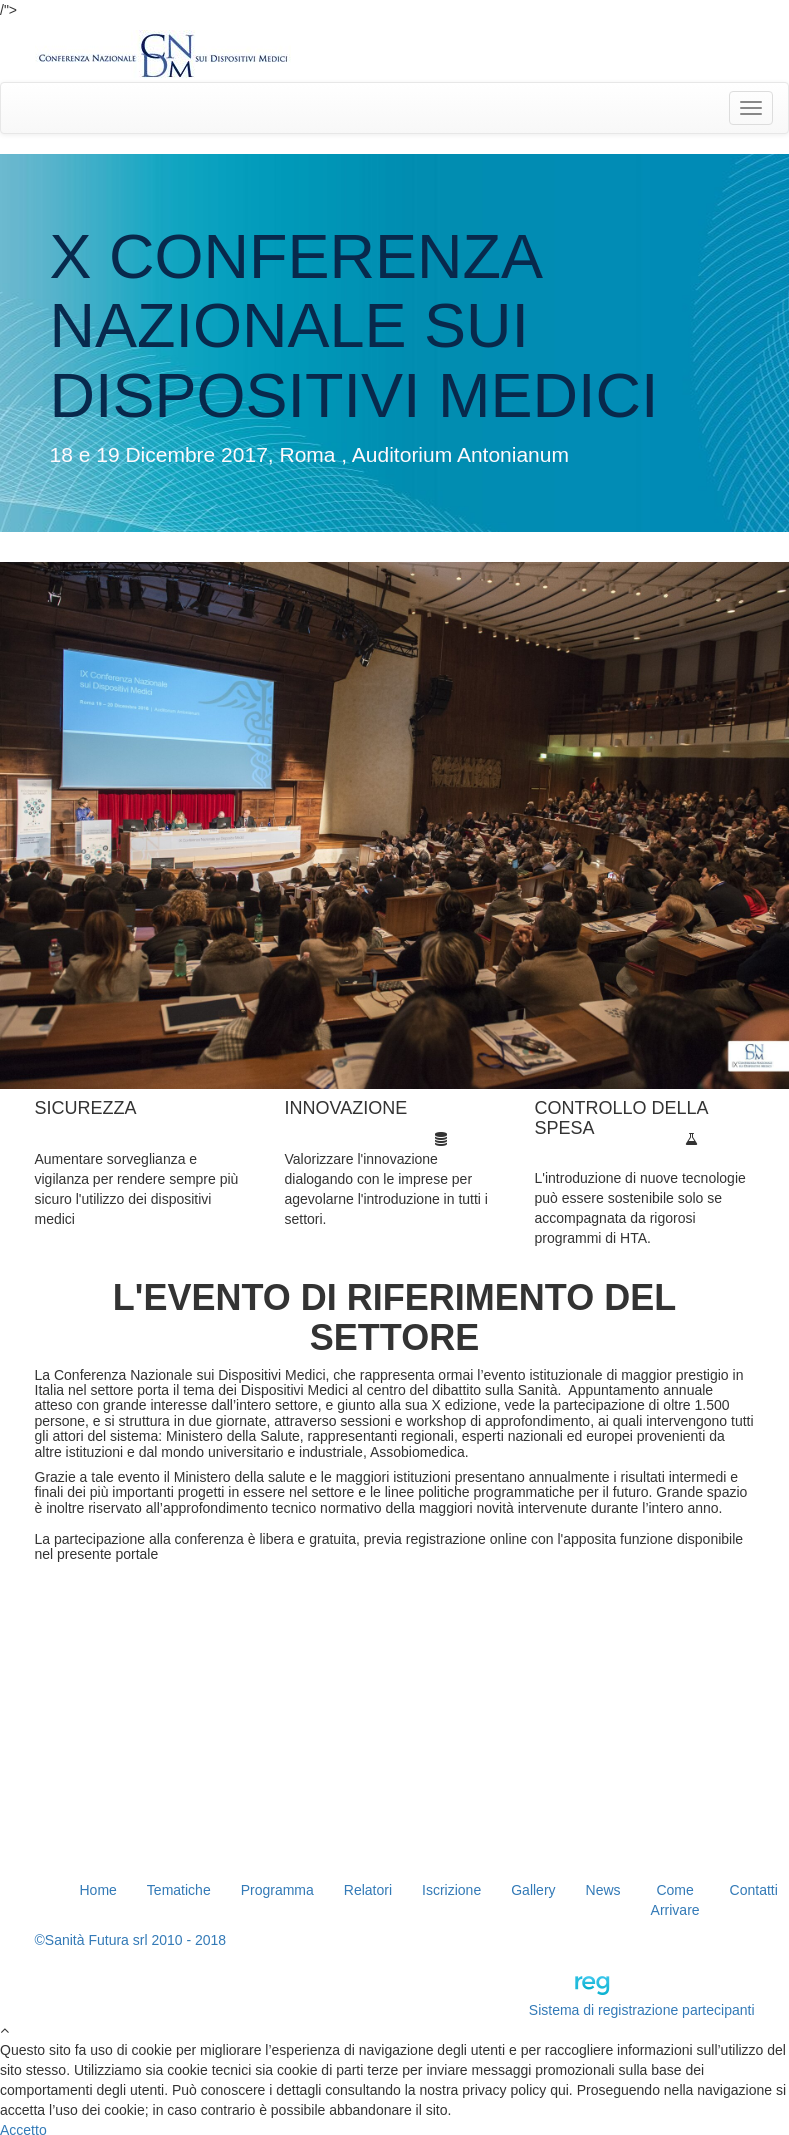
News (603, 1890)
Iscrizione (451, 1890)
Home (98, 1890)
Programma (277, 1890)
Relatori (368, 1890)
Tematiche (179, 1890)
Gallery (533, 1890)
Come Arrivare (675, 1900)
